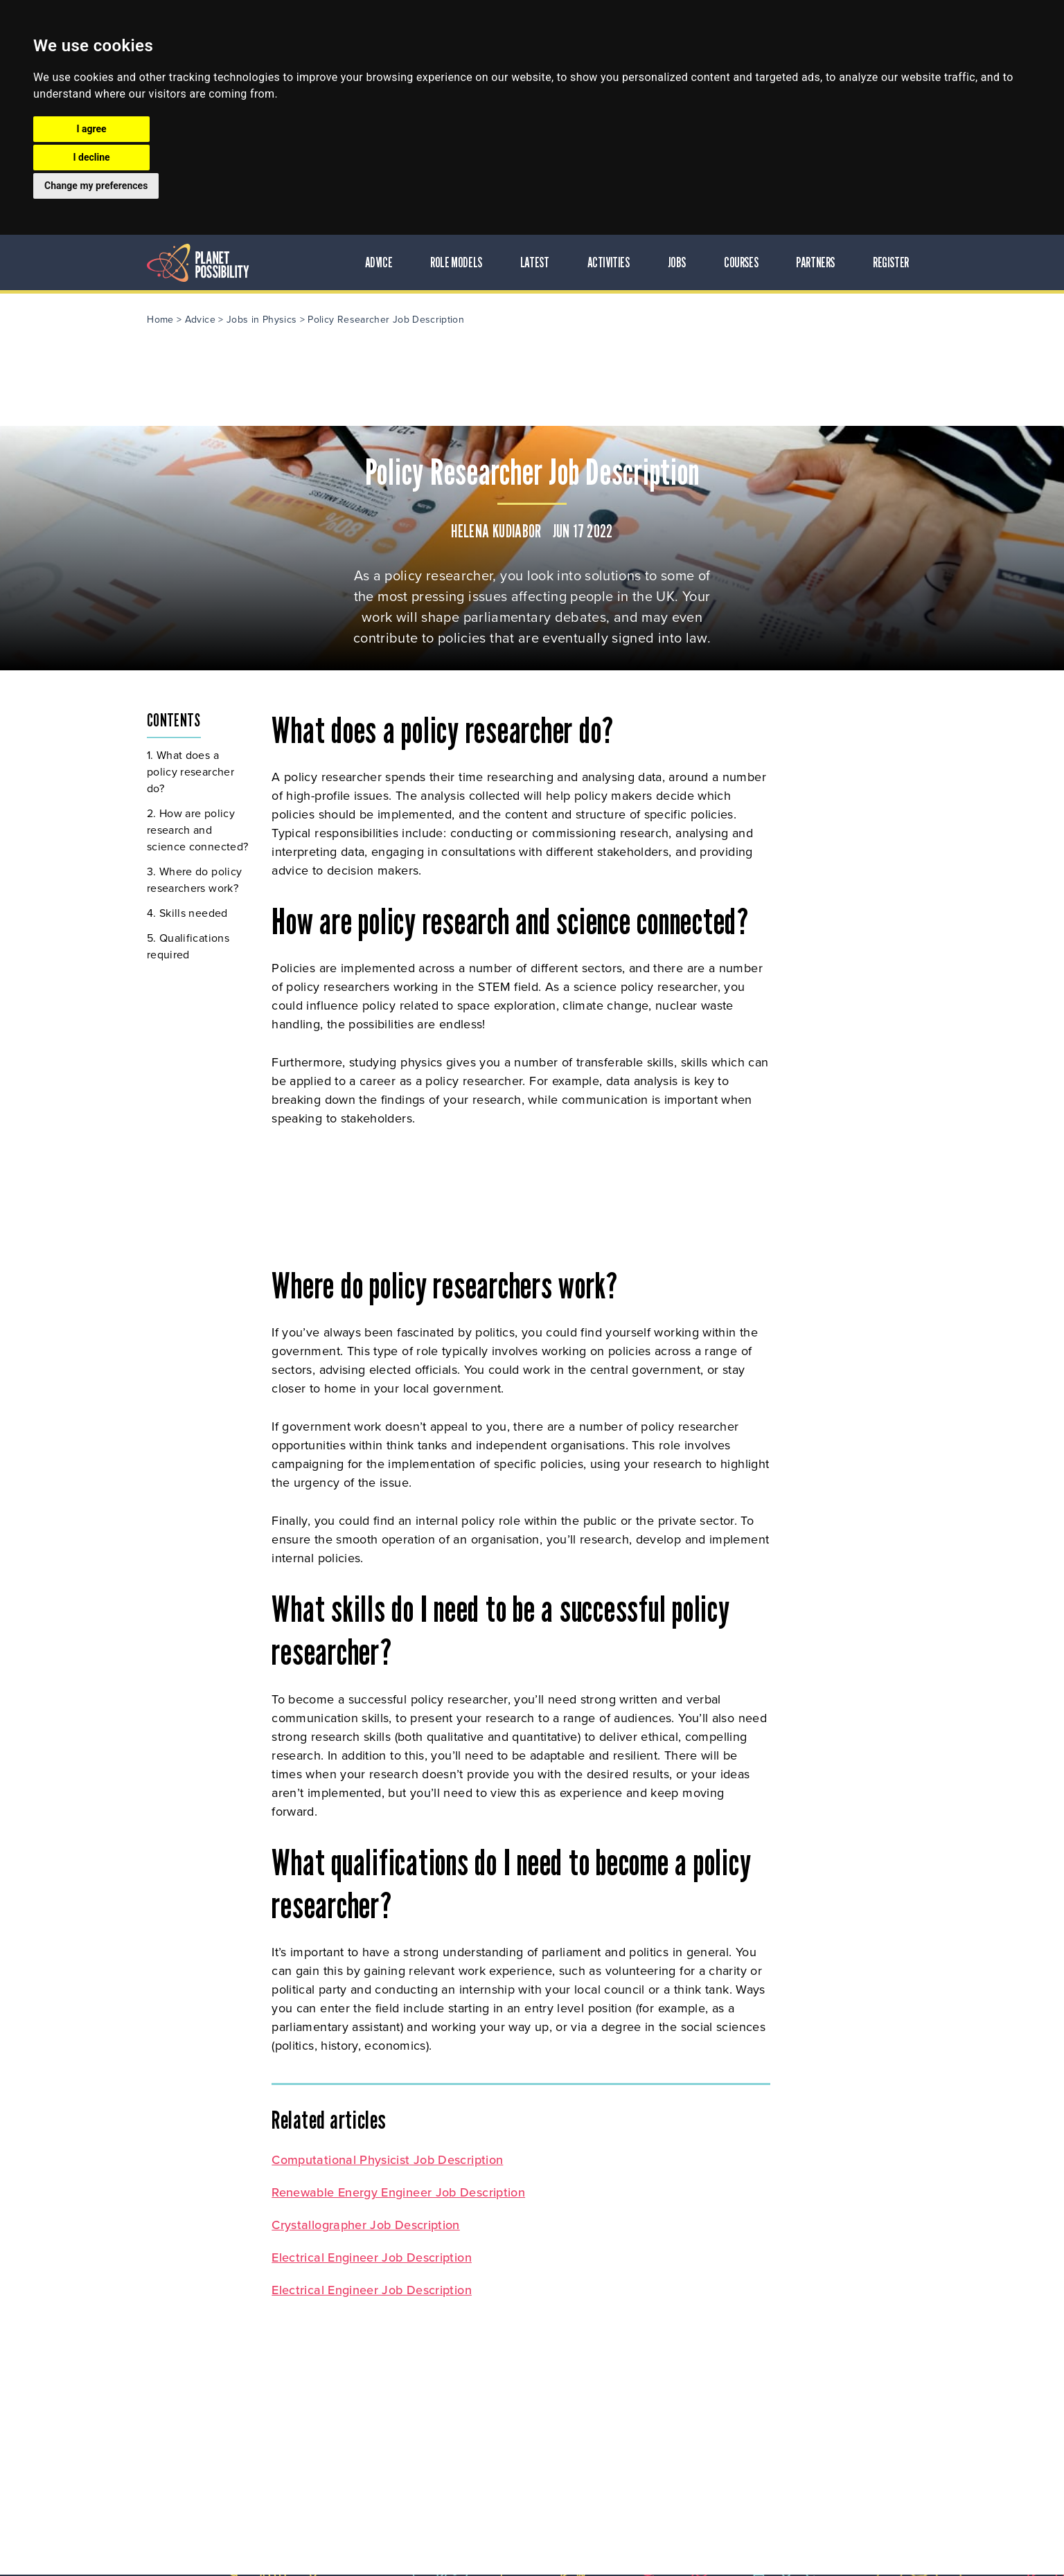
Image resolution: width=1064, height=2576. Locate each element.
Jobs (681, 262)
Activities (613, 262)
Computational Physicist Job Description (391, 2160)
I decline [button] (91, 157)
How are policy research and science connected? (201, 830)
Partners (819, 262)
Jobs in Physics (266, 319)
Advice (383, 262)
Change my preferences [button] (96, 185)
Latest (538, 262)
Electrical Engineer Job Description (376, 2257)
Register (895, 262)
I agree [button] (91, 128)
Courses (745, 262)
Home (164, 319)
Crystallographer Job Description (370, 2225)
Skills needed (197, 913)
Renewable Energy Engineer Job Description (402, 2192)
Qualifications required (192, 946)
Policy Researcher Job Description (390, 319)
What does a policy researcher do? (194, 771)
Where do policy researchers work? (199, 880)
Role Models (461, 262)
